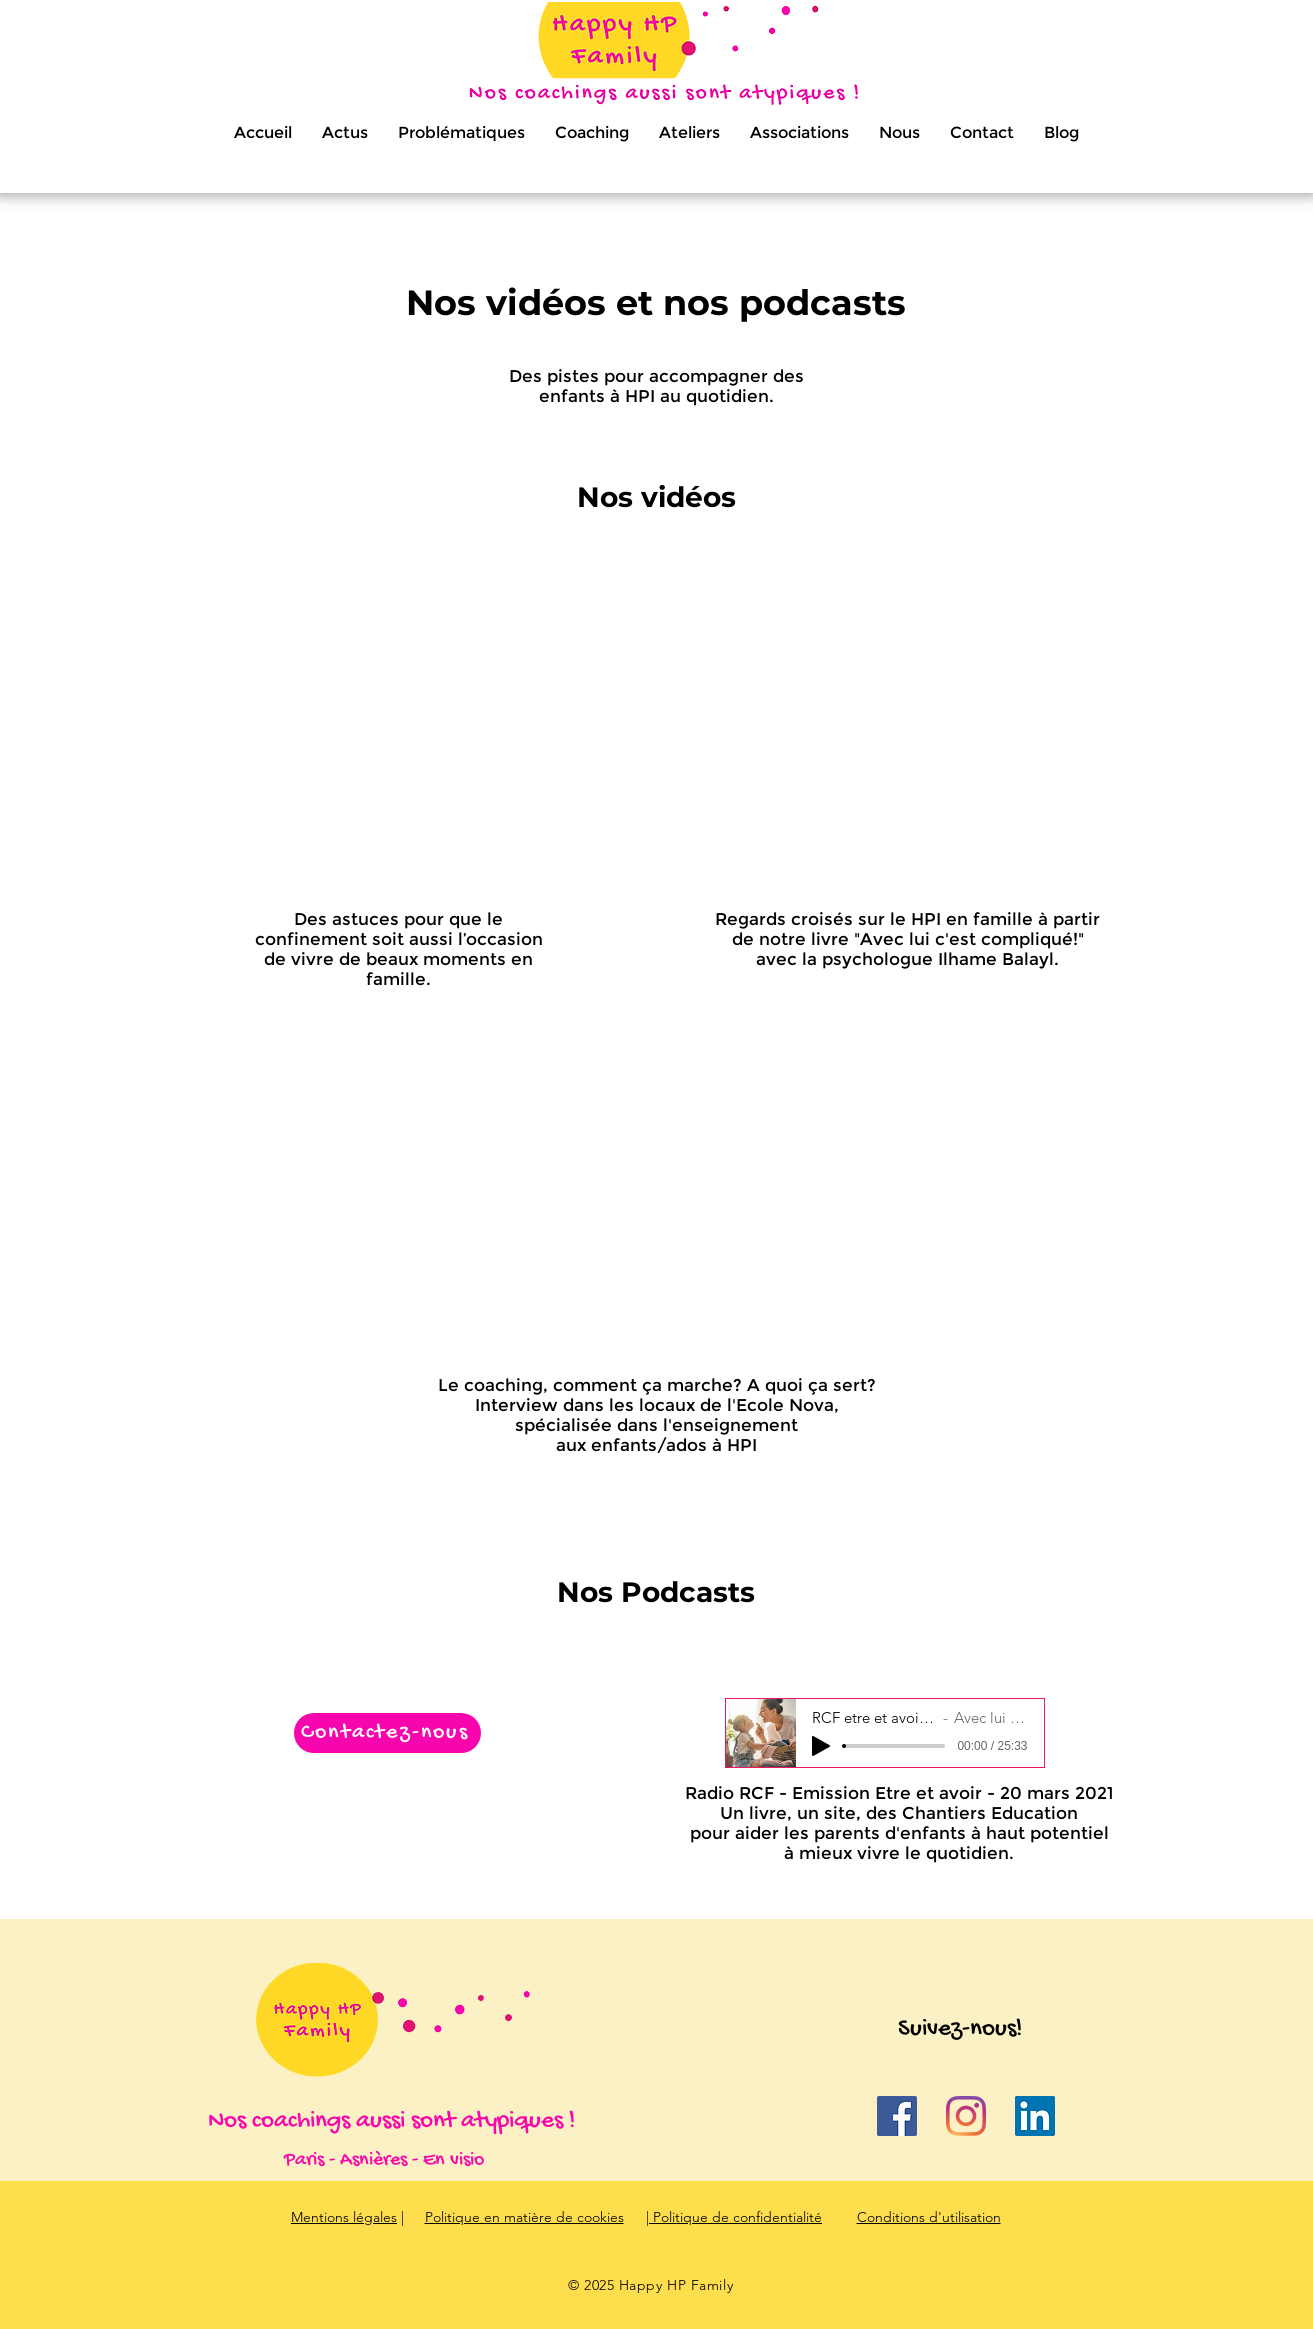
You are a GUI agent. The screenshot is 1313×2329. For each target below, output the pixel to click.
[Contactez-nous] (387, 1733)
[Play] (821, 1746)
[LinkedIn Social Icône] (1035, 2116)
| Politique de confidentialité (734, 2217)
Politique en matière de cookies (524, 2217)
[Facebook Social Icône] (897, 2116)
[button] (461, 133)
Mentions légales (344, 2217)
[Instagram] (966, 2116)
